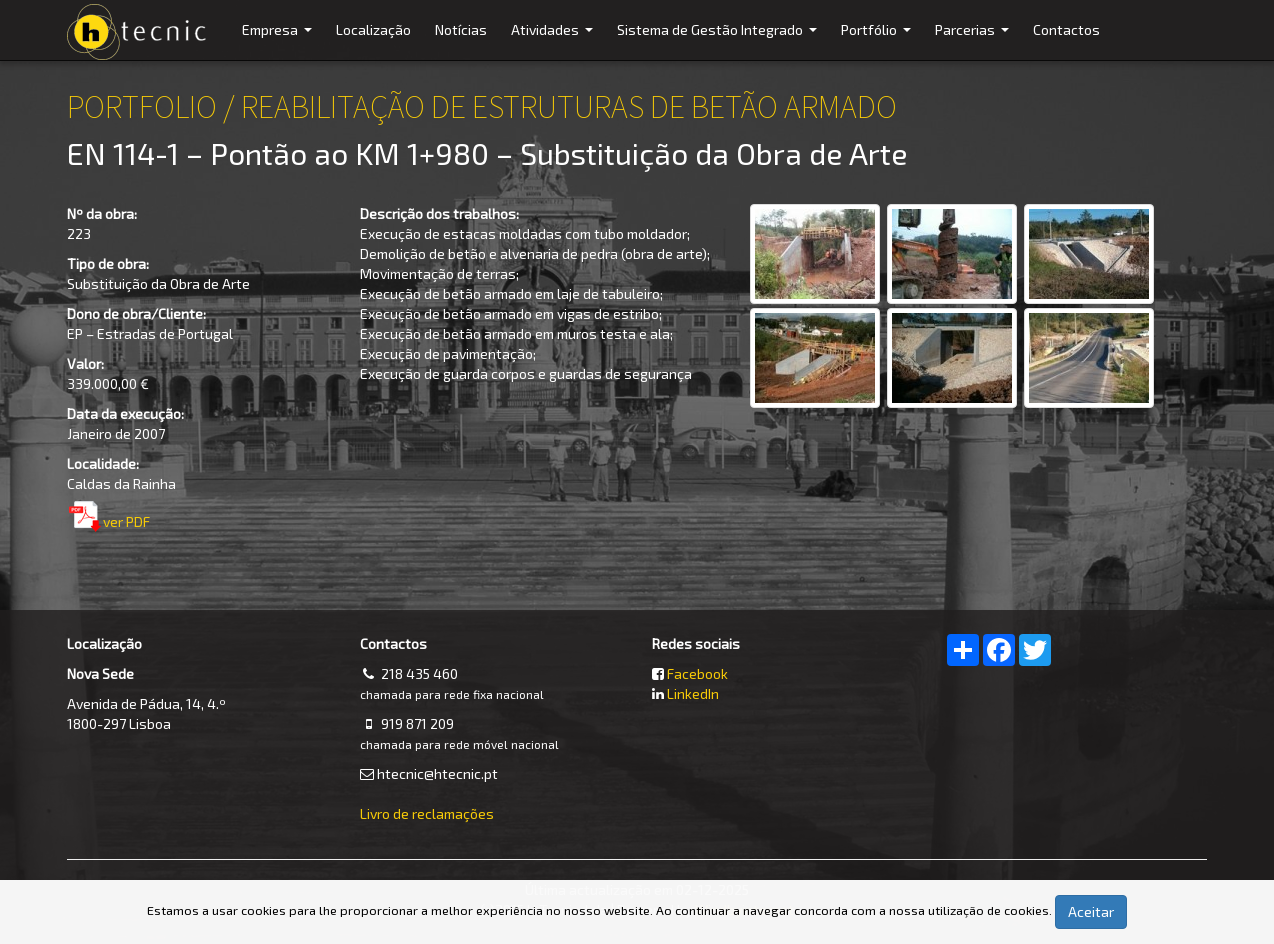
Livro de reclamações (427, 813)
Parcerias (974, 40)
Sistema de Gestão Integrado (719, 40)
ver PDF (126, 521)
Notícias (461, 29)
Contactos (1066, 29)
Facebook (697, 673)
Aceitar (1091, 911)
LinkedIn (693, 693)
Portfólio (878, 40)
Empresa (279, 40)
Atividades (554, 40)
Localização (373, 29)
